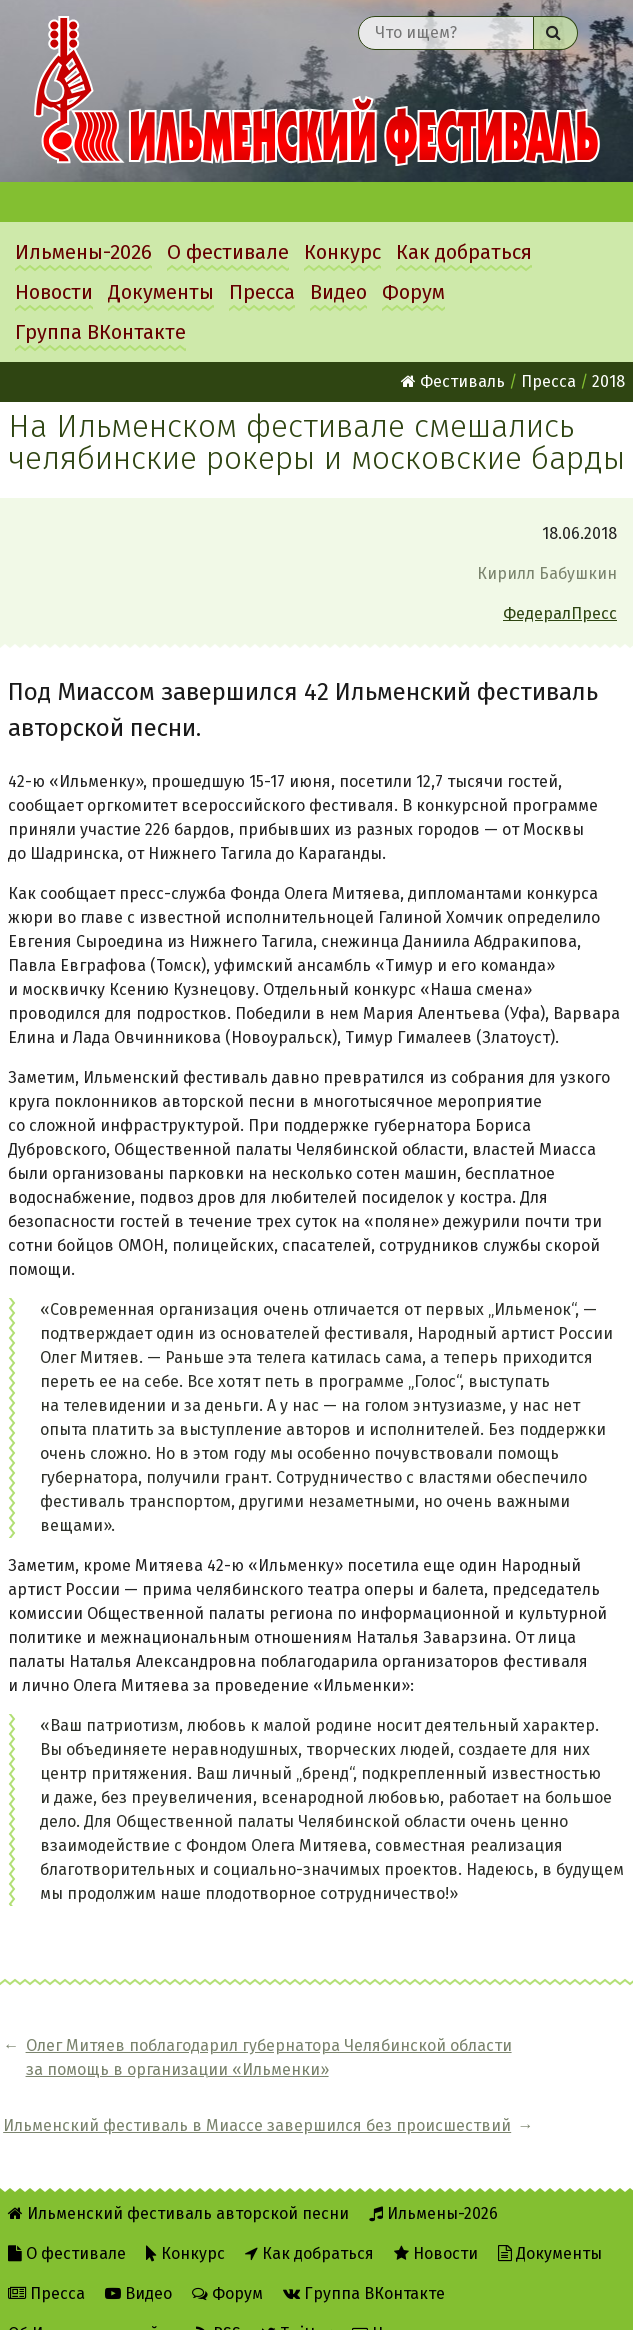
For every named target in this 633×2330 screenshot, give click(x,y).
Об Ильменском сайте (92, 2301)
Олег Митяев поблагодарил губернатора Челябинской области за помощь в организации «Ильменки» (177, 2069)
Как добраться (464, 252)
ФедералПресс (560, 613)
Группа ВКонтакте (100, 332)
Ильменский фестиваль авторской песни (316, 91)
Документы (161, 292)
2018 (608, 381)
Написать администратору (465, 2301)
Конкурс (342, 252)
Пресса (262, 292)
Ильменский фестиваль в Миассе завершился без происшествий (507, 2069)
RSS (218, 2301)
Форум (413, 292)
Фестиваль (453, 381)
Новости (54, 292)
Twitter (296, 2301)
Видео (338, 292)
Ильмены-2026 (83, 252)
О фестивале (228, 252)
